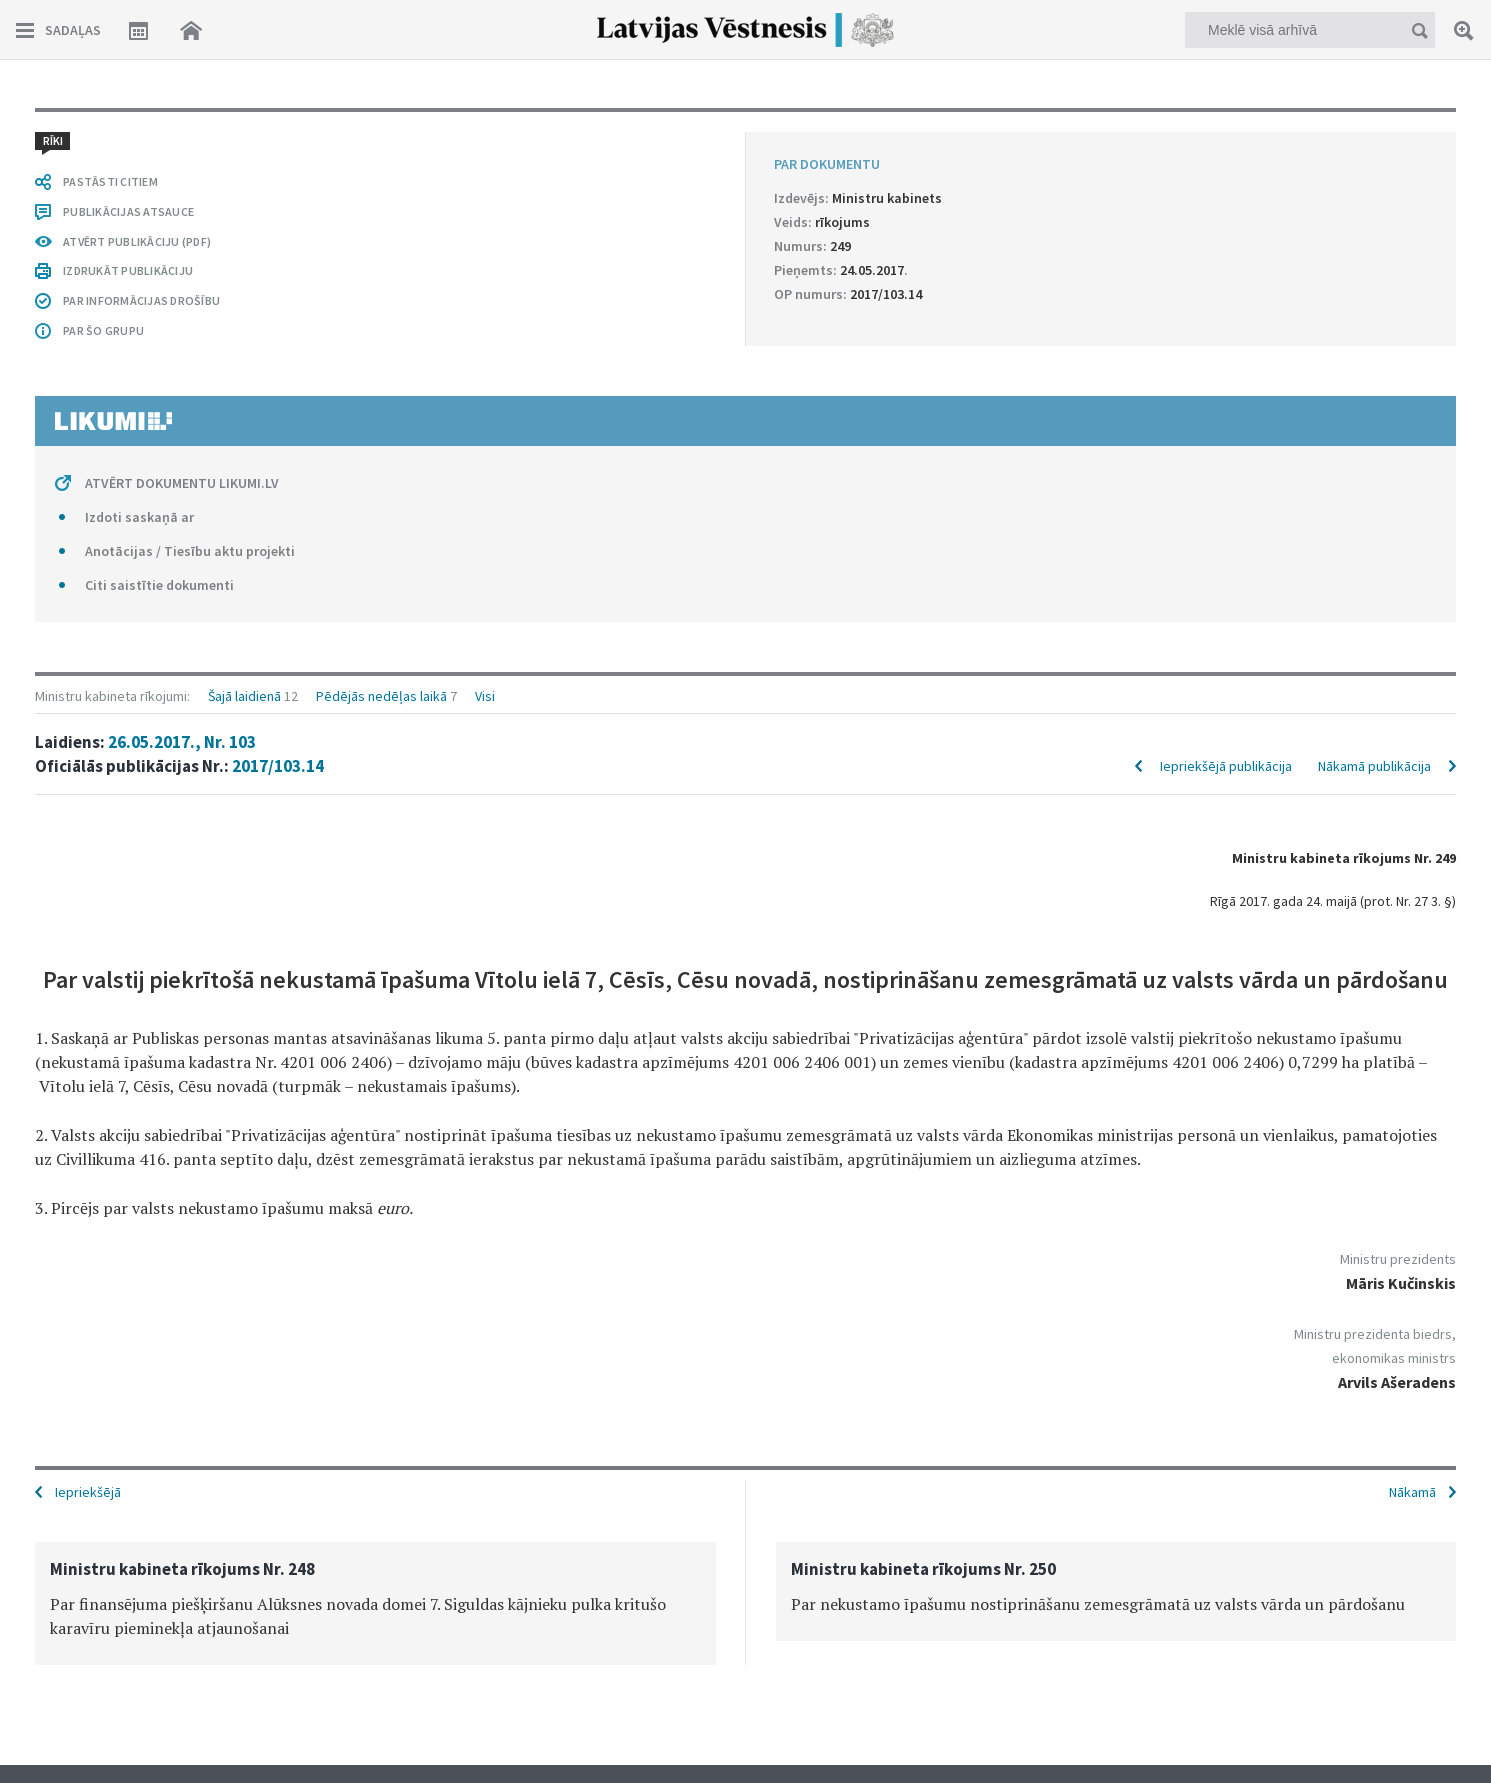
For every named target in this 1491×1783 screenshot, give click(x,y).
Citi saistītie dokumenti (159, 585)
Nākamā (1412, 1492)
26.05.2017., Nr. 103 (182, 742)
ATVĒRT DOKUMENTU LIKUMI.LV (182, 483)
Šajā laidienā (244, 696)
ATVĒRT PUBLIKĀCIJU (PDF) (137, 241)
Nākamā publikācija (1374, 766)
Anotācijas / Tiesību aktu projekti (190, 551)
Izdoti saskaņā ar (139, 517)
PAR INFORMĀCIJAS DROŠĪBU (141, 300)
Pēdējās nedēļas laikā (381, 696)
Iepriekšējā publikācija (1226, 766)
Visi (485, 696)
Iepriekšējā (88, 1492)
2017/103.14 (278, 766)
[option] (375, 1603)
